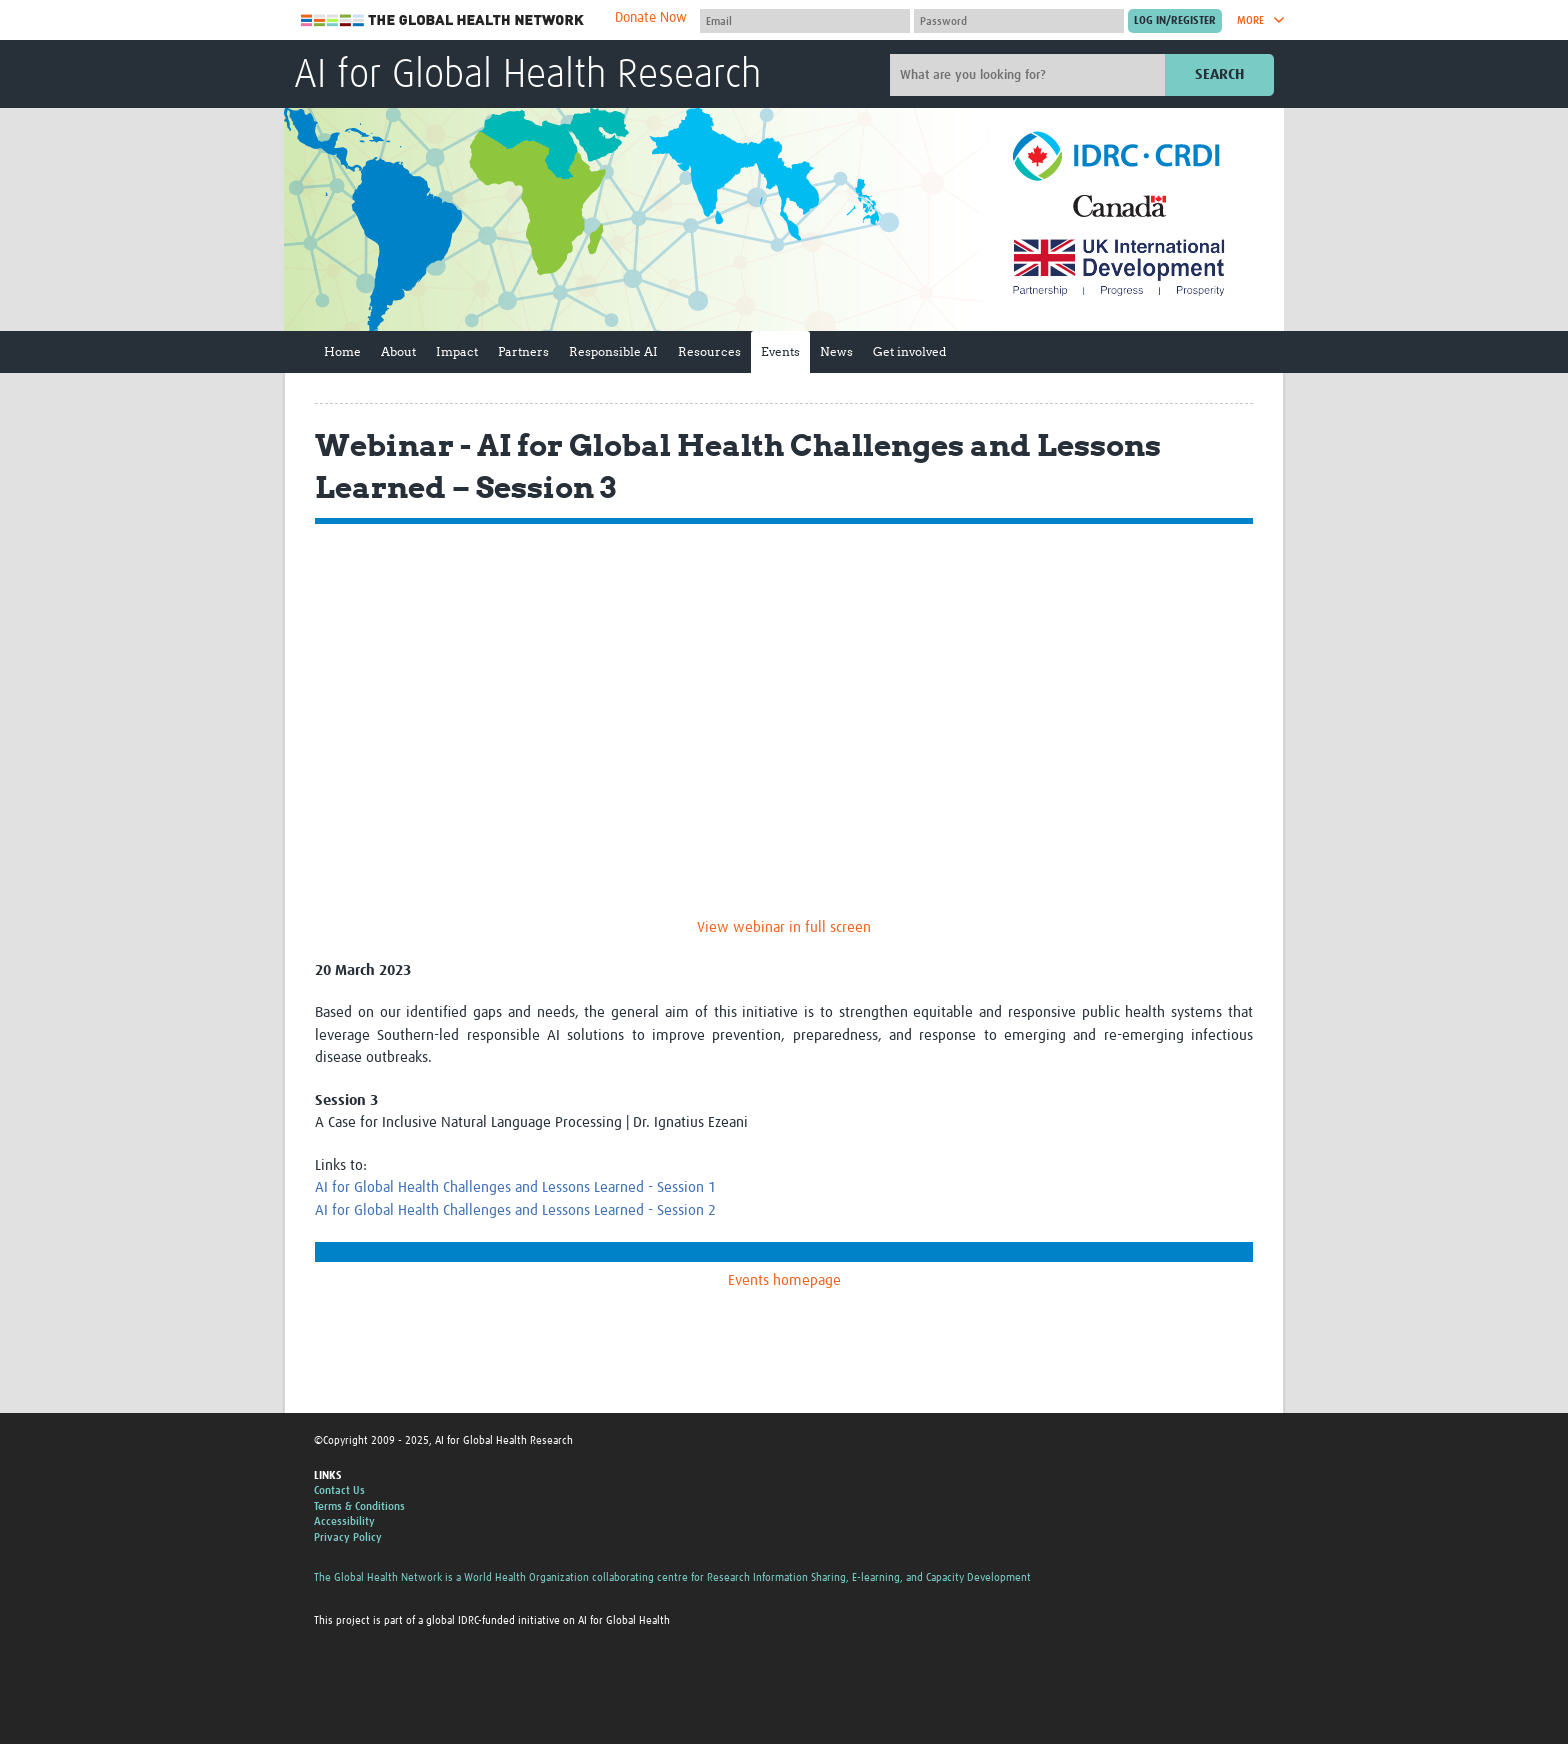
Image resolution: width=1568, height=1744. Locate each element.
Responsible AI (613, 351)
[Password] (1019, 21)
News (836, 351)
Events (780, 351)
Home (342, 351)
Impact (457, 351)
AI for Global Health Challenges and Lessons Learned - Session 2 (515, 1210)
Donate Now (651, 18)
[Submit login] (1175, 21)
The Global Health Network (443, 20)
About (398, 351)
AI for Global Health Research (527, 76)
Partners (523, 351)
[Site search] (1030, 75)
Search (1219, 74)
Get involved (909, 351)
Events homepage (784, 1280)
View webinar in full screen (784, 927)
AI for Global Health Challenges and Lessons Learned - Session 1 (515, 1187)
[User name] (805, 21)
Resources (709, 351)
